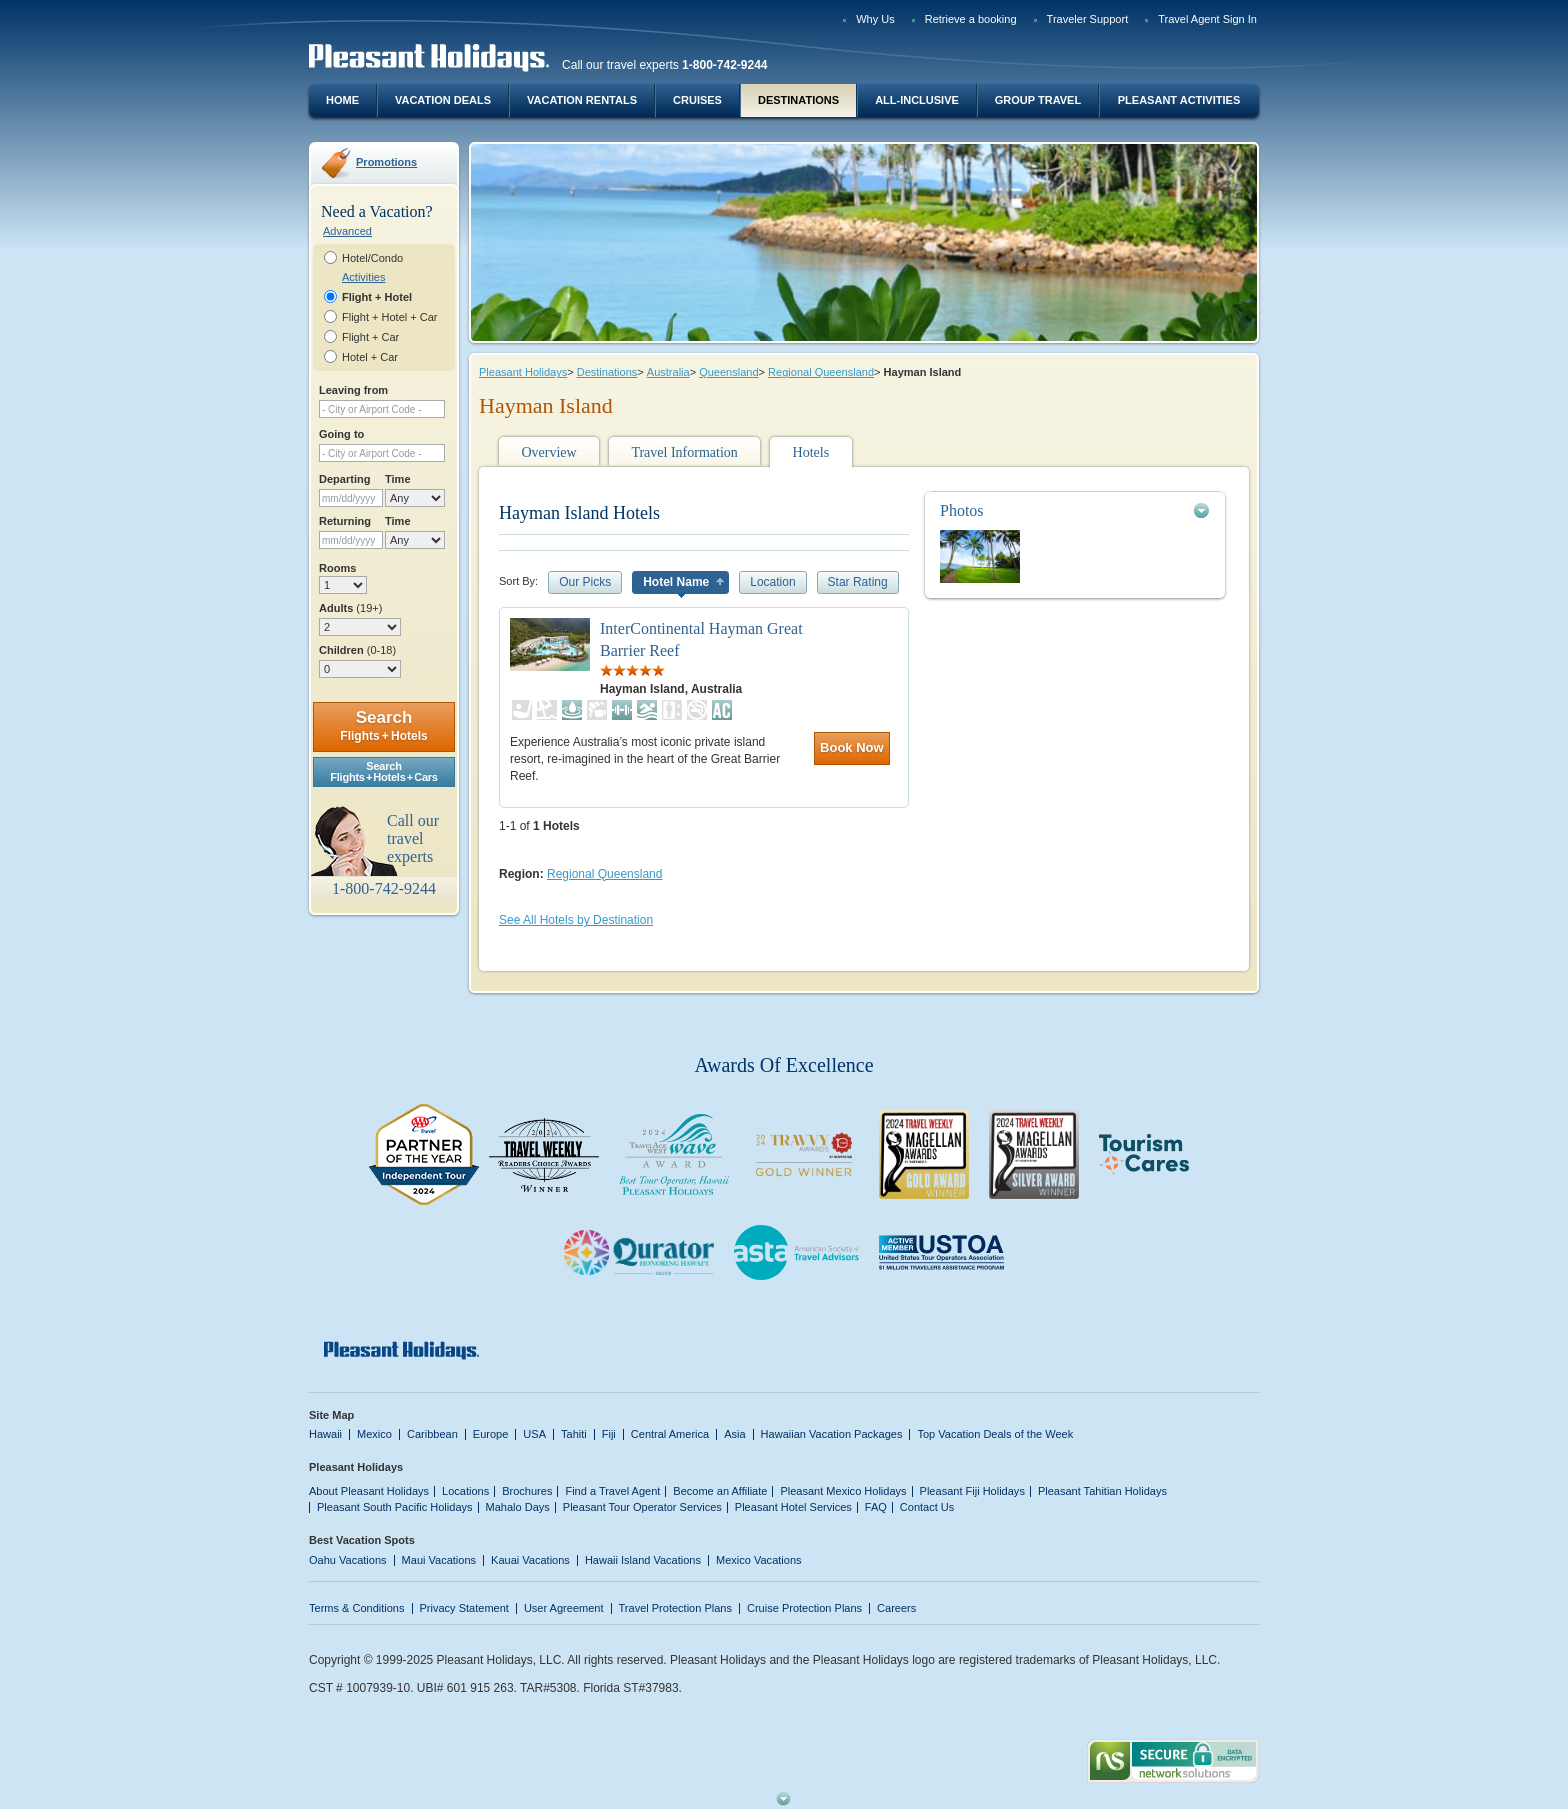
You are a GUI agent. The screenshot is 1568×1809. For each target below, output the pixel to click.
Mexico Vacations (759, 1560)
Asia (734, 1434)
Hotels (811, 452)
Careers (896, 1608)
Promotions (386, 162)
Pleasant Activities (1179, 100)
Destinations (798, 100)
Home (342, 100)
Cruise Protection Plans (804, 1608)
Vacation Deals (443, 100)
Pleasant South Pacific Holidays (395, 1507)
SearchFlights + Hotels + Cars (384, 771)
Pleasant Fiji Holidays (972, 1491)
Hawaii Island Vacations (643, 1560)
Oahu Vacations (348, 1560)
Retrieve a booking (971, 19)
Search (383, 725)
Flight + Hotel (377, 297)
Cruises (697, 100)
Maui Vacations (439, 1560)
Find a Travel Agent (612, 1491)
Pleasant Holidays (523, 372)
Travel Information (684, 452)
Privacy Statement (464, 1608)
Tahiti (574, 1434)
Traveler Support (1088, 19)
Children (357, 650)
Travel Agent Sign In (1207, 19)
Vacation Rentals (582, 100)
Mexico (374, 1434)
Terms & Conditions (357, 1608)
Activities (363, 277)
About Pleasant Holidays (369, 1491)
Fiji (609, 1434)
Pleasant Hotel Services (793, 1507)
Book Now (852, 747)
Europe (491, 1434)
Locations (465, 1491)
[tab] (1075, 510)
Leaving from (353, 390)
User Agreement (564, 1608)
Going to (341, 434)
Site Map (331, 1415)
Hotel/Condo (372, 258)
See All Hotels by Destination (576, 920)
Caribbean (432, 1434)
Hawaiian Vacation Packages (832, 1434)
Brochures (527, 1491)
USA (534, 1434)
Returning (345, 521)
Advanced (347, 231)
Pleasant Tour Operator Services (642, 1507)
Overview (548, 452)
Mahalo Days (518, 1507)
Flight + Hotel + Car (390, 317)
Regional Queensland (821, 372)
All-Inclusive (917, 100)
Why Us (875, 19)
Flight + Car (370, 337)
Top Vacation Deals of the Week (995, 1434)
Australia (668, 372)
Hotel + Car (370, 357)
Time (398, 479)
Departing (344, 479)
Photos (962, 510)
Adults (350, 608)
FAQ (876, 1507)
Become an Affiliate (720, 1491)
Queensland (728, 372)
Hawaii (325, 1434)
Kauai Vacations (530, 1560)
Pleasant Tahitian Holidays (1102, 1491)
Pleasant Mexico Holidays (843, 1491)
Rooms (337, 568)
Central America (670, 1434)
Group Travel (1038, 100)
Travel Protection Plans (675, 1608)
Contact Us (927, 1507)
